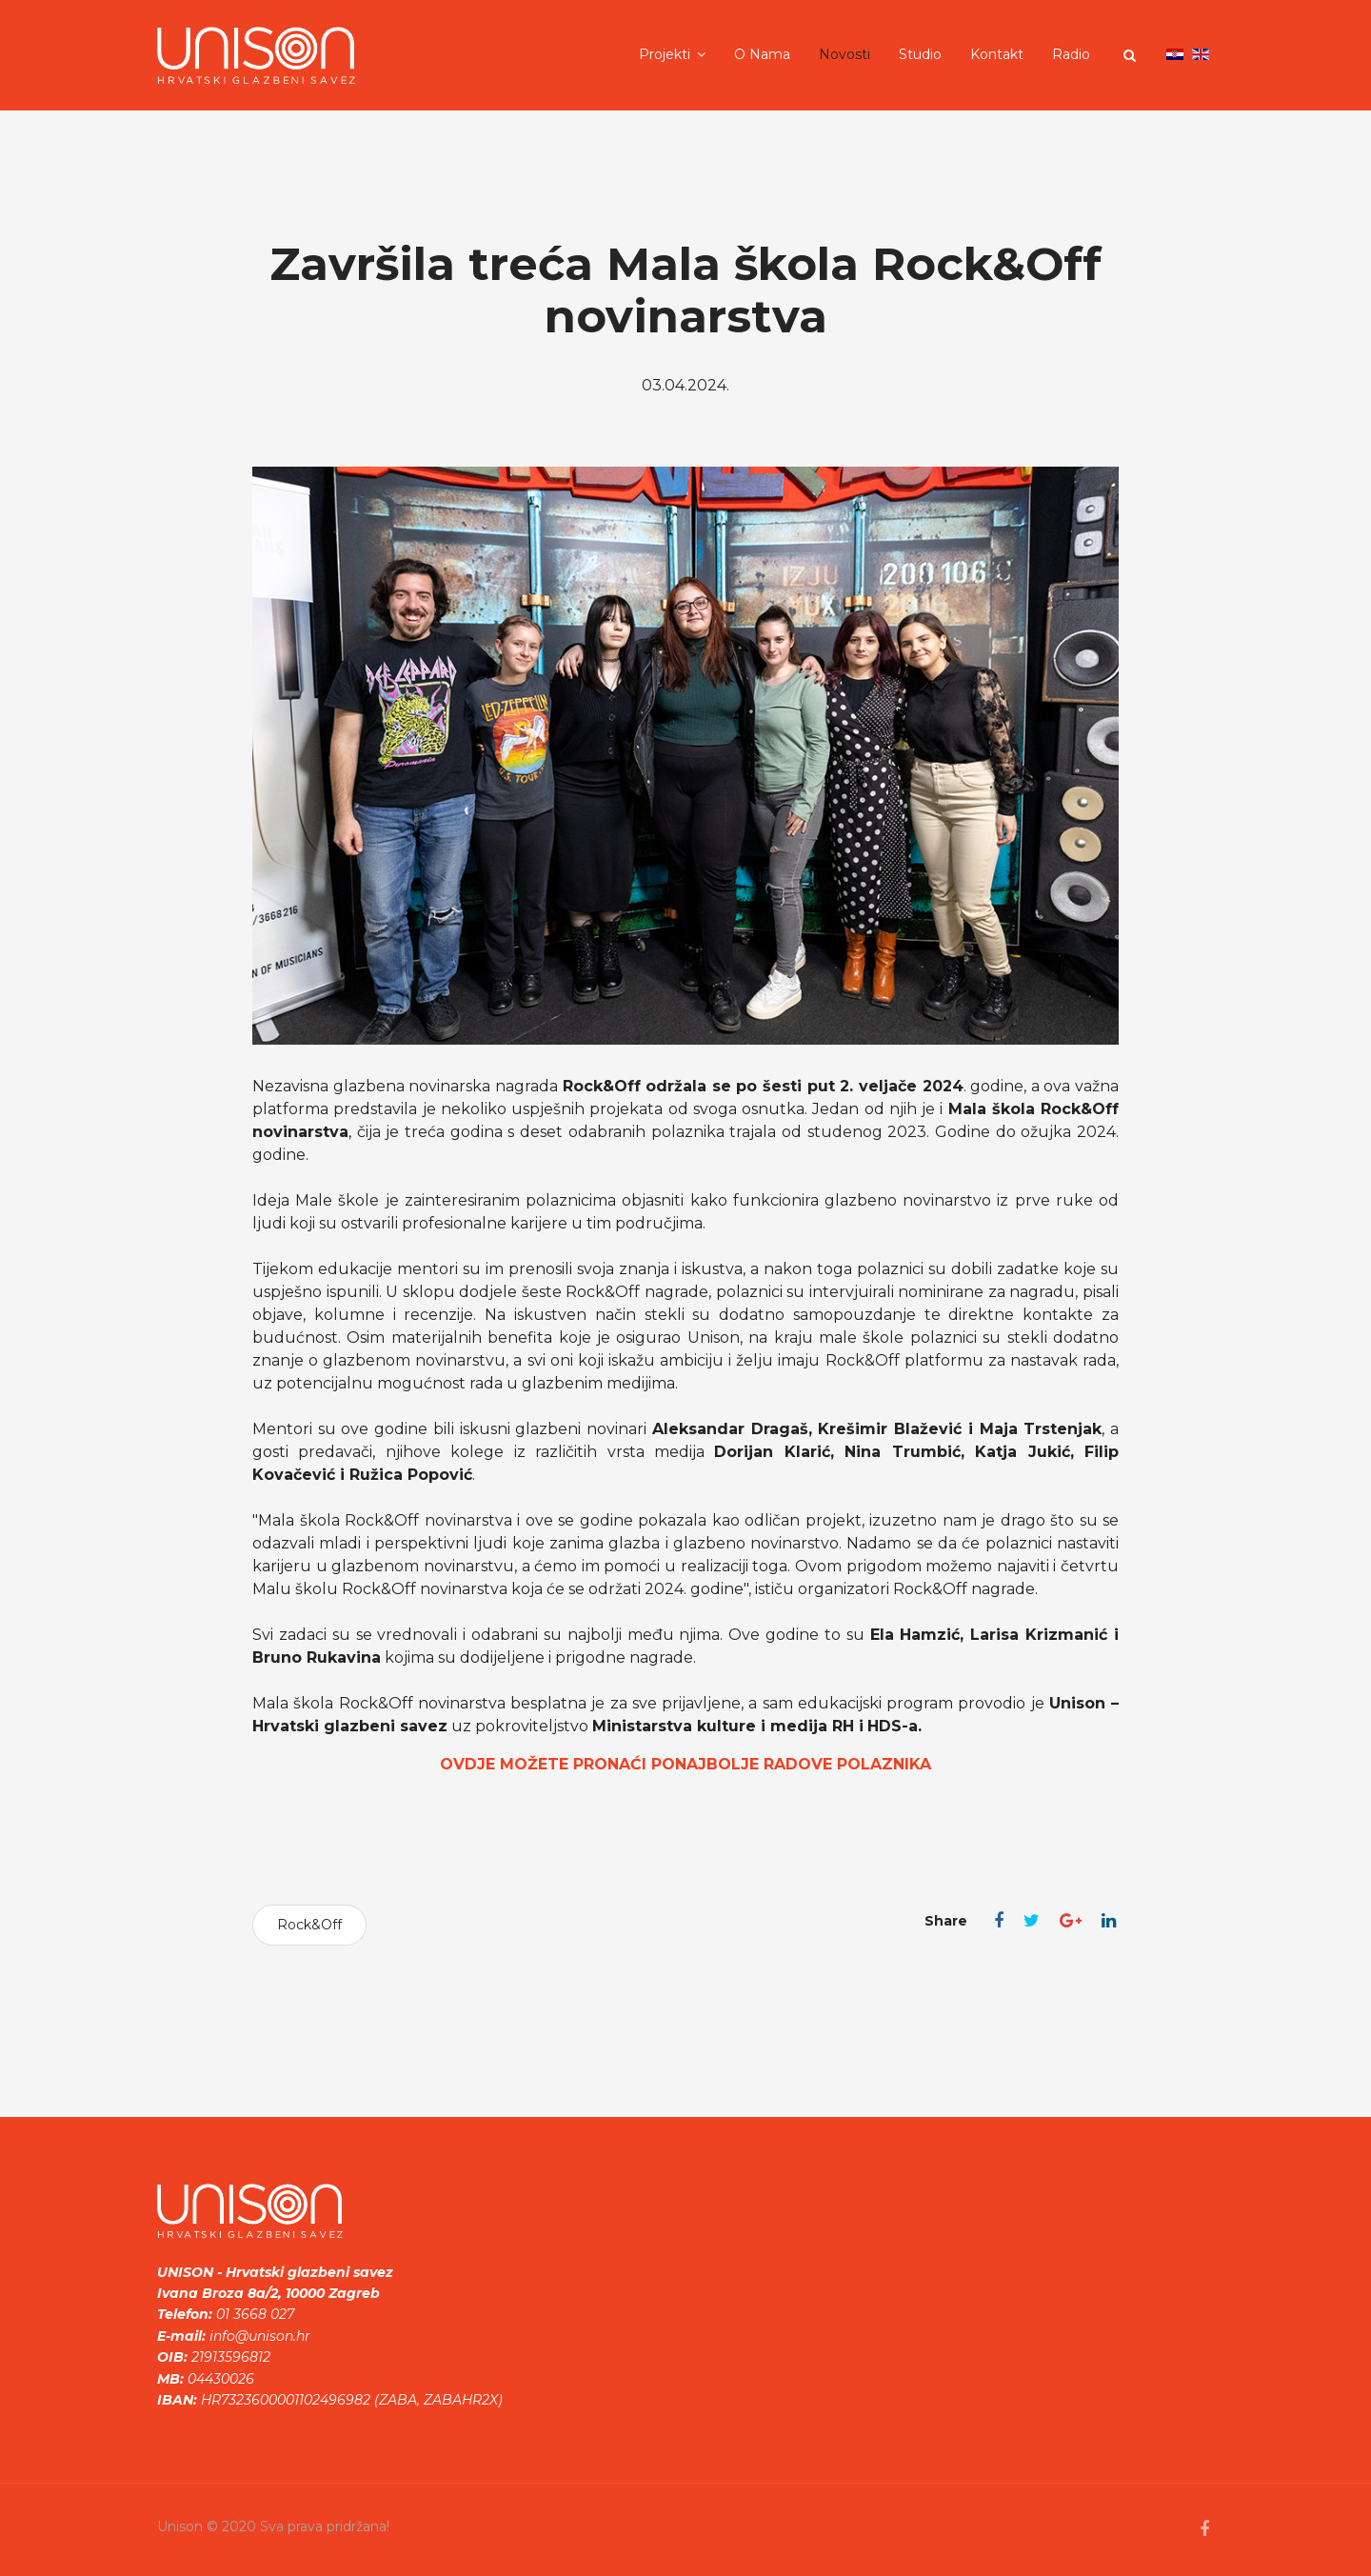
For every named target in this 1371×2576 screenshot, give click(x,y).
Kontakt (996, 54)
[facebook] (1204, 2529)
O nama (762, 54)
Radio (1071, 54)
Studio (920, 54)
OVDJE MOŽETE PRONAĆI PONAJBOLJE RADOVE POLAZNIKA (685, 1764)
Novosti (844, 54)
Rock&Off (309, 1924)
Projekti (664, 54)
